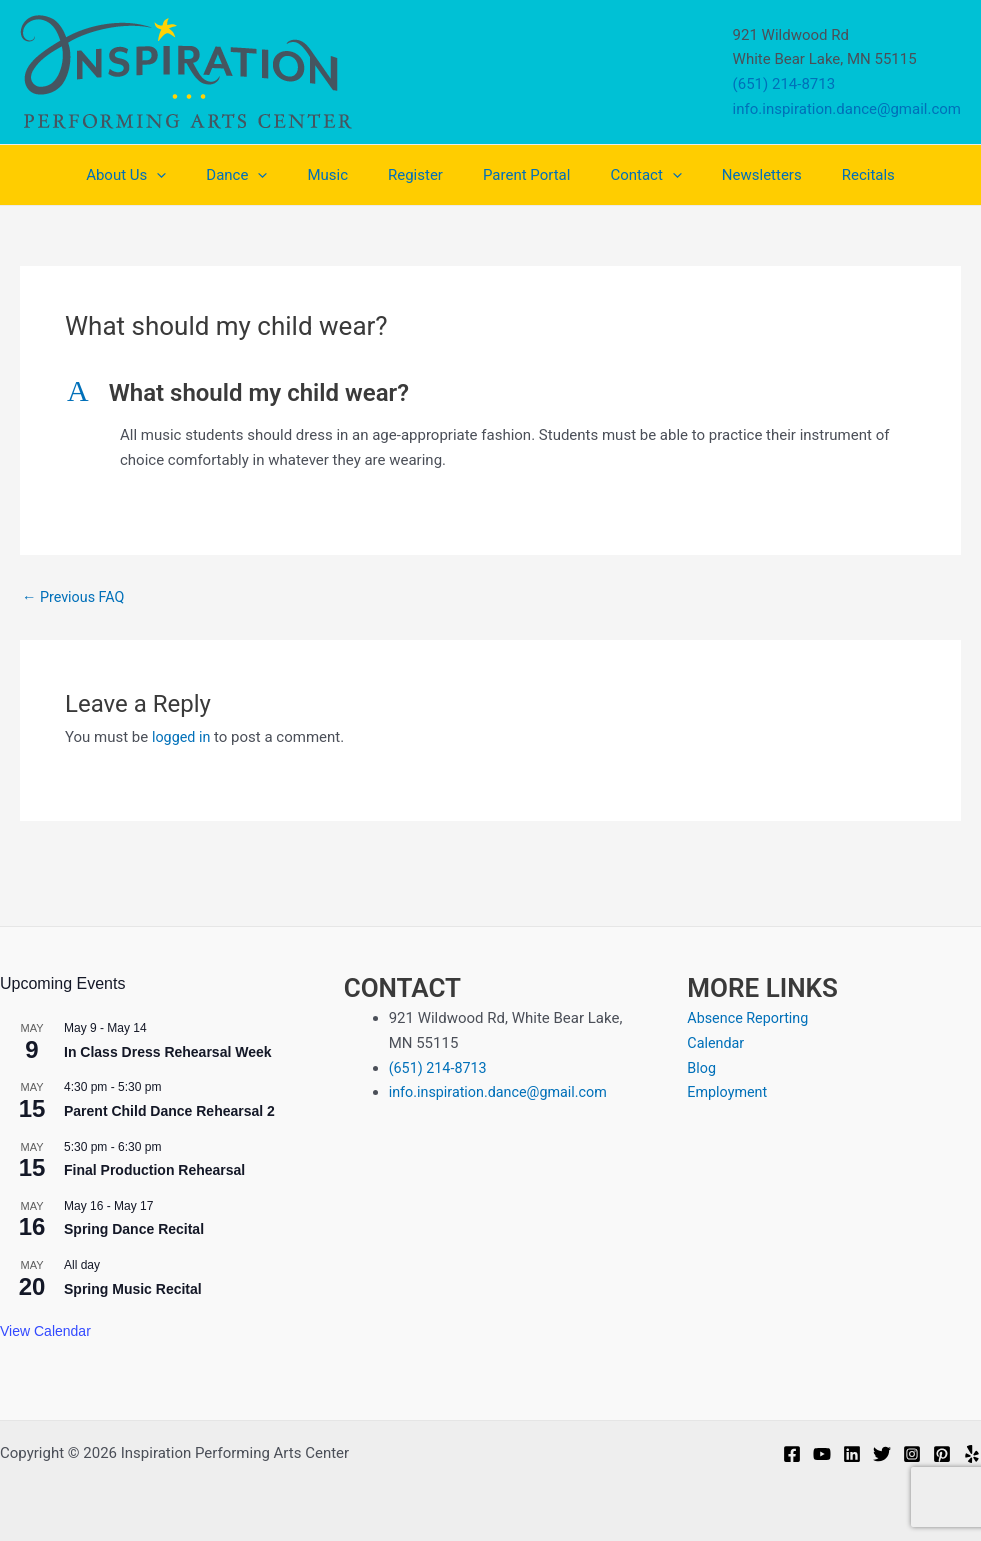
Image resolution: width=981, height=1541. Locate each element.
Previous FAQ (75, 597)
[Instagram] (912, 1454)
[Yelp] (972, 1454)
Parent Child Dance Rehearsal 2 (169, 1111)
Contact (630, 175)
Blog (702, 1068)
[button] (490, 393)
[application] (191, 175)
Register (420, 175)
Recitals (833, 175)
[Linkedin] (852, 1454)
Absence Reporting (750, 1018)
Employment (729, 1092)
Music (342, 175)
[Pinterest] (942, 1454)
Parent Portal (521, 175)
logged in (182, 737)
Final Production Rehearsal (154, 1170)
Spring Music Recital (133, 1289)
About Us (161, 175)
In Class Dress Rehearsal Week (168, 1052)
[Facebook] (792, 1454)
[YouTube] (822, 1454)
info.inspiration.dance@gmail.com (847, 109)
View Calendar (45, 1331)
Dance (261, 175)
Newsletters (737, 175)
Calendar (717, 1043)
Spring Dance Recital (134, 1229)
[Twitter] (882, 1454)
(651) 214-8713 (784, 84)
